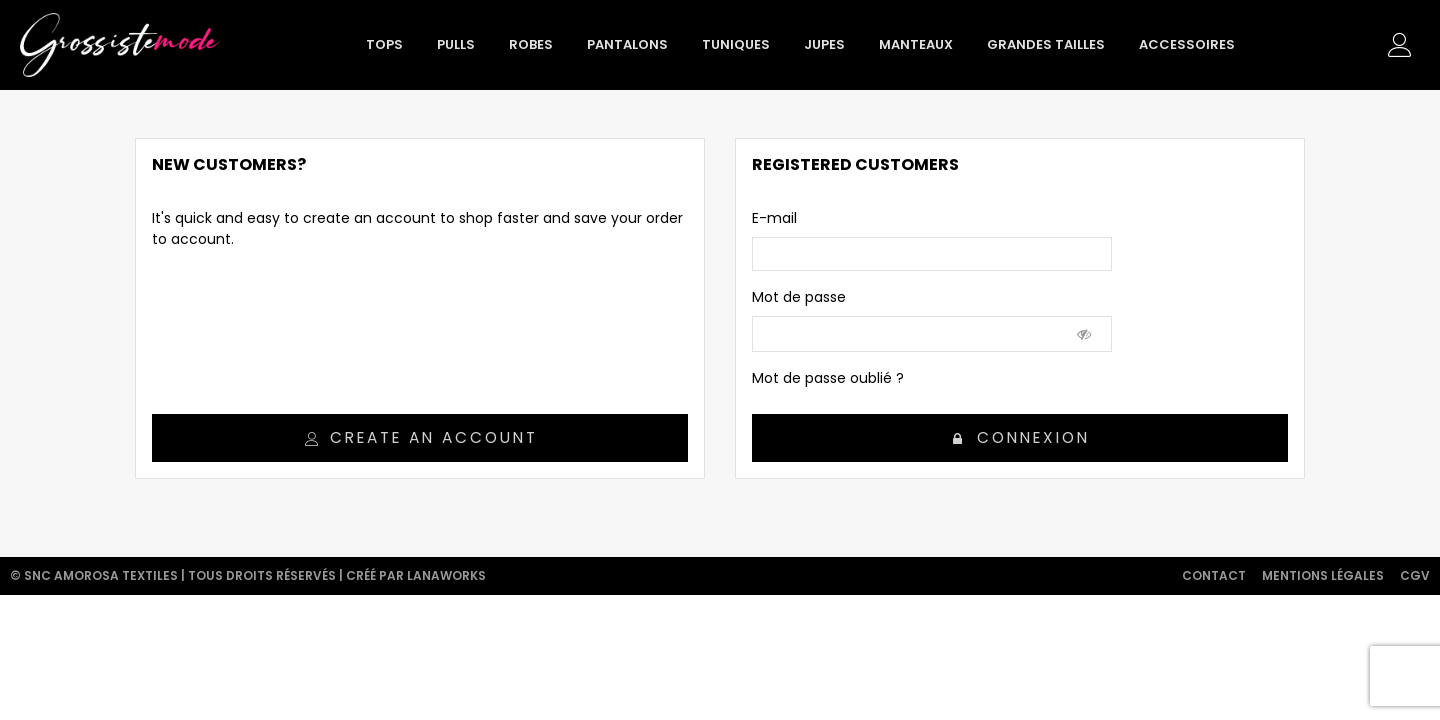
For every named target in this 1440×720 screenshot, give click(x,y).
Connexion (1021, 437)
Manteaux (916, 44)
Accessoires (1187, 44)
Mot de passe (799, 297)
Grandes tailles (1046, 44)
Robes (531, 44)
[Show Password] (1085, 334)
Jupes (824, 44)
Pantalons (627, 44)
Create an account (421, 437)
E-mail (774, 218)
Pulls (456, 44)
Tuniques (736, 44)
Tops (384, 44)
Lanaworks (446, 575)
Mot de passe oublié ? (828, 378)
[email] (932, 254)
